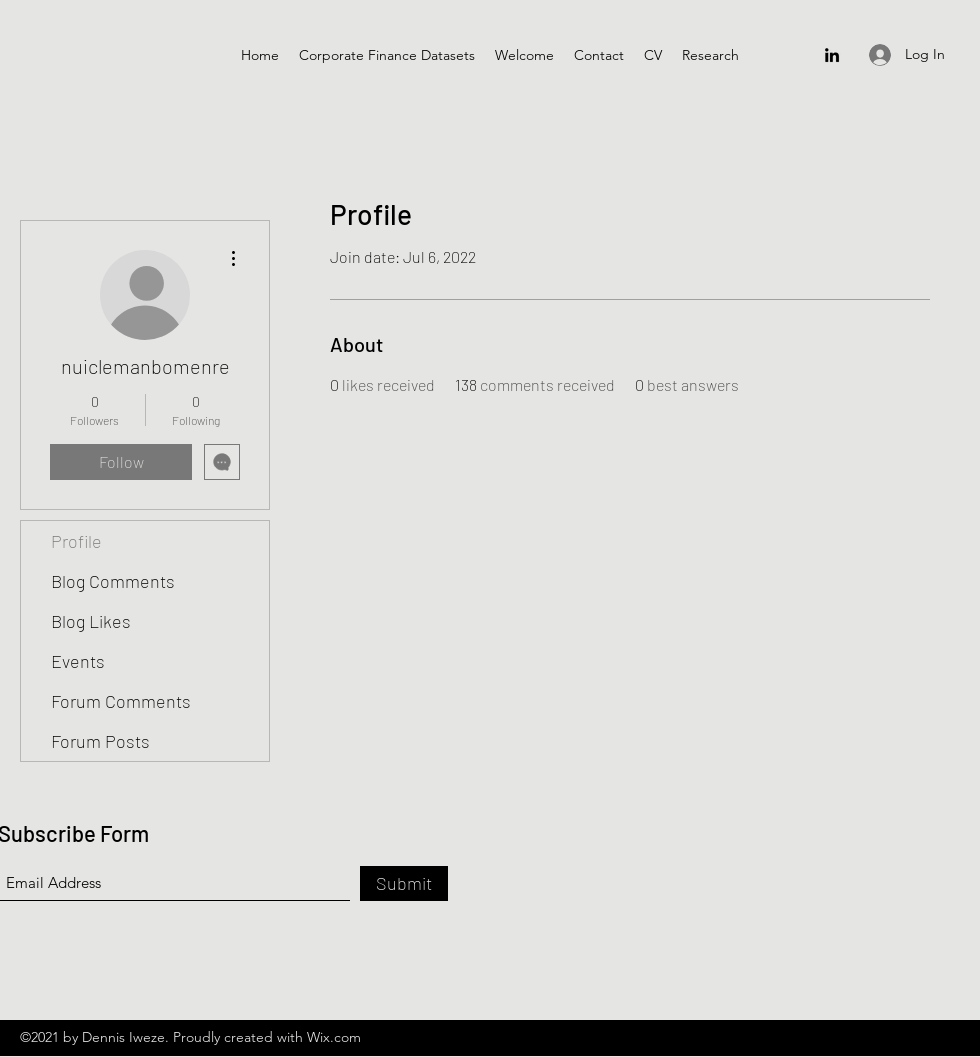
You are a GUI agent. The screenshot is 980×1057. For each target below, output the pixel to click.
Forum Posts (100, 741)
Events (78, 661)
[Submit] (404, 883)
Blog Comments (113, 581)
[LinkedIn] (832, 55)
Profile (76, 541)
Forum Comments (121, 701)
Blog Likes (91, 621)
